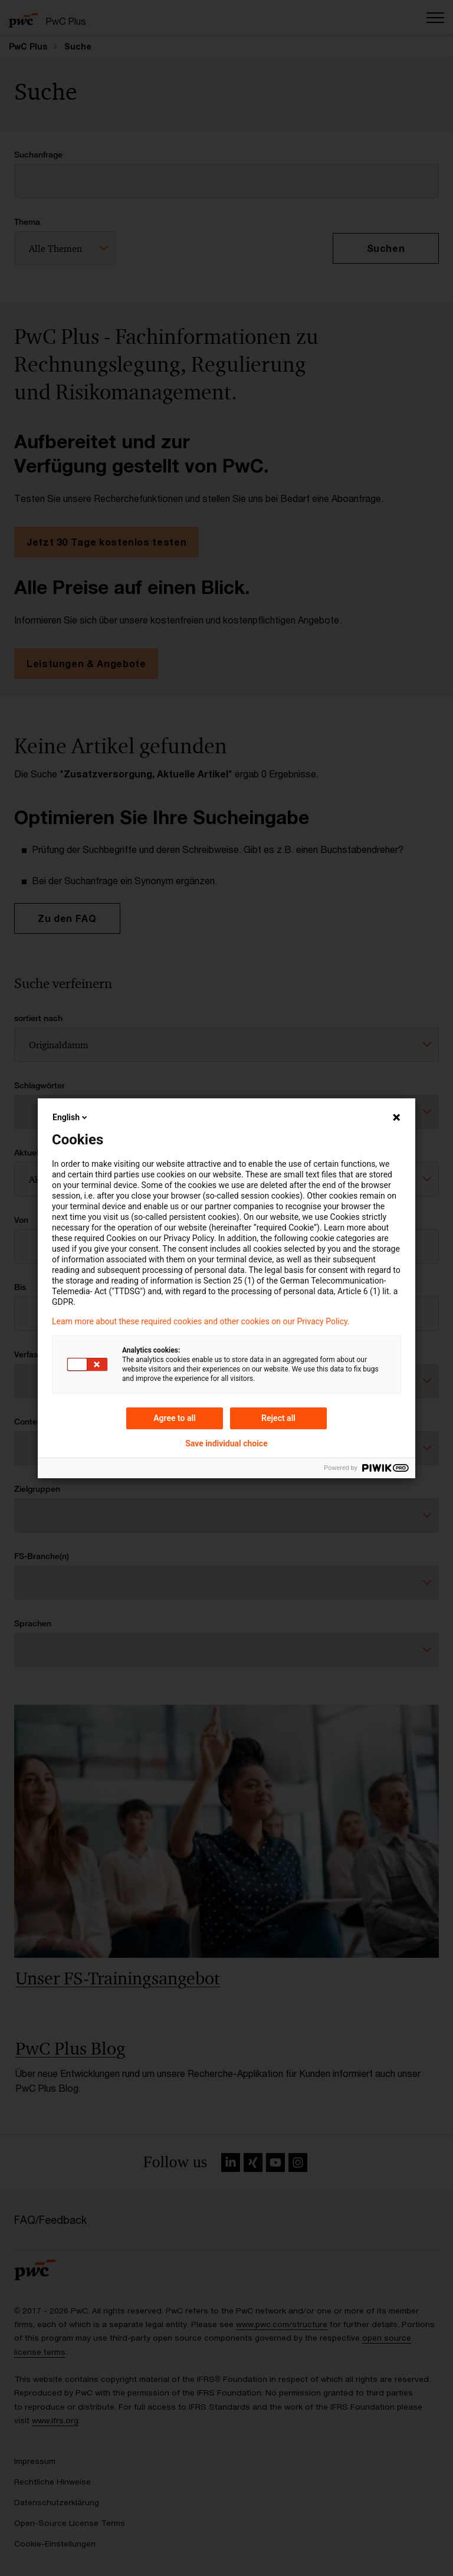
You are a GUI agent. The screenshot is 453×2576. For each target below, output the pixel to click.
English (70, 1117)
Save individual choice (226, 1443)
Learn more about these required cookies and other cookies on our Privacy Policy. (201, 1321)
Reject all (278, 1418)
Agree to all (174, 1418)
